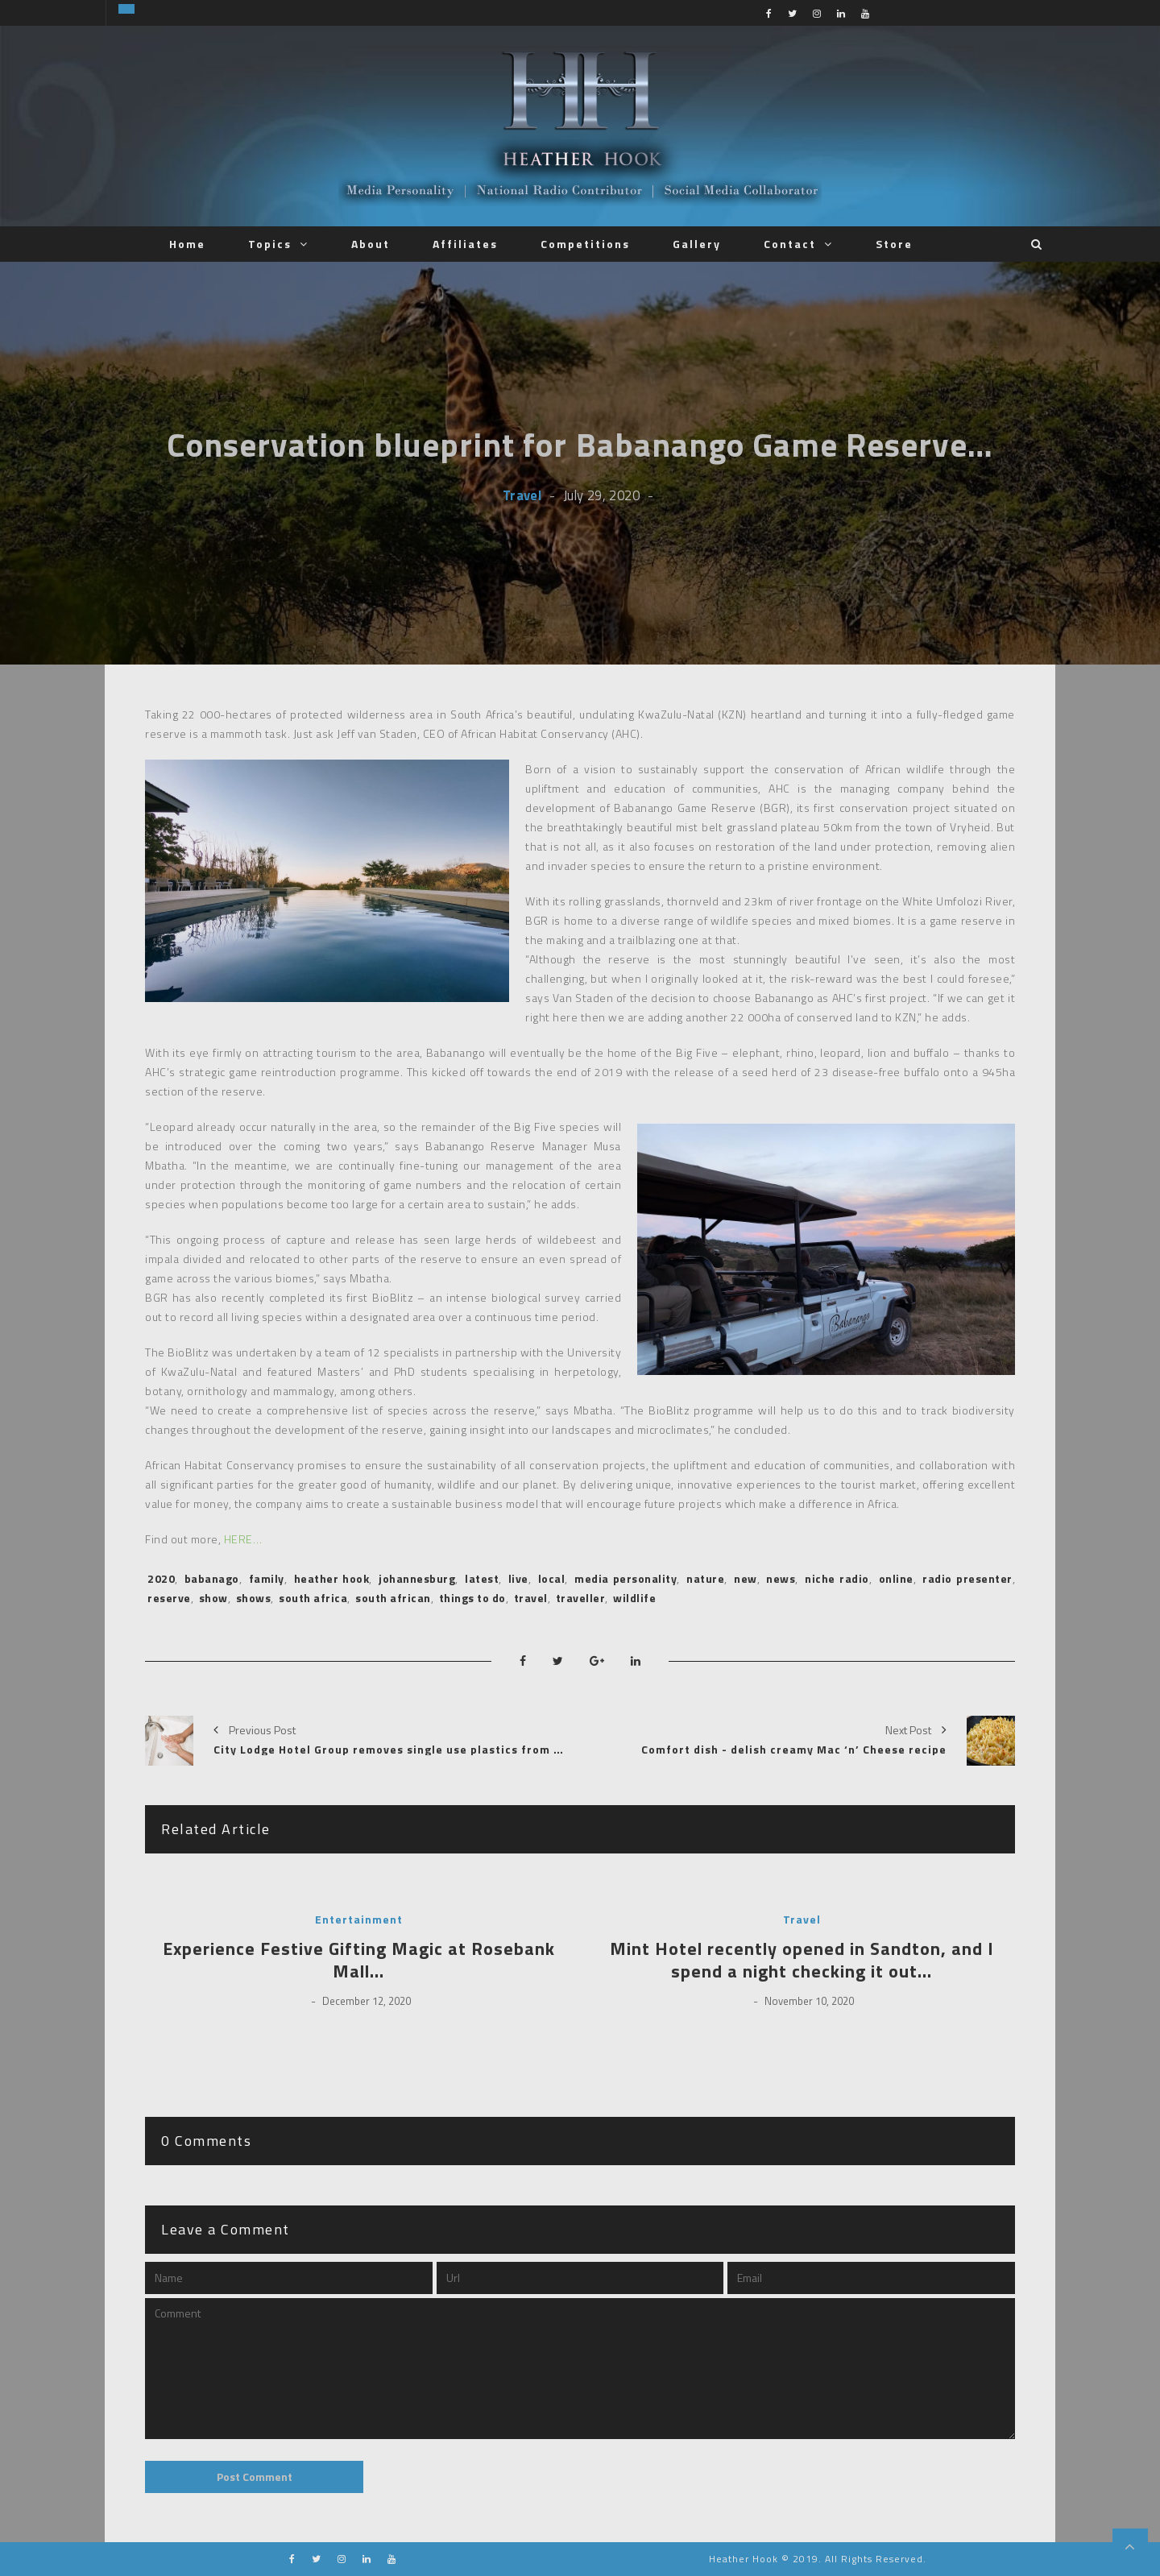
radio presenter (967, 1578)
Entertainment (359, 1919)
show (213, 1597)
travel (531, 1597)
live (518, 1578)
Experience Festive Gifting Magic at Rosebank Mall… (359, 1960)
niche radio (836, 1578)
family (266, 1578)
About (370, 243)
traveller (581, 1597)
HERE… (243, 1538)
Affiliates (465, 243)
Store (894, 243)
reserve (169, 1597)
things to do (472, 1597)
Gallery (697, 243)
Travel (522, 495)
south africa (313, 1597)
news (780, 1578)
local (552, 1578)
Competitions (585, 243)
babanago (211, 1578)
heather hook (332, 1578)
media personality (625, 1578)
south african (393, 1597)
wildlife (634, 1597)
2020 (161, 1578)
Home (187, 243)
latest (482, 1578)
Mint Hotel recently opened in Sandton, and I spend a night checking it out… (802, 1960)
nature (705, 1578)
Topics (270, 243)
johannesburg (417, 1578)
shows (253, 1597)
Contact (790, 243)
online (896, 1578)
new (745, 1578)
